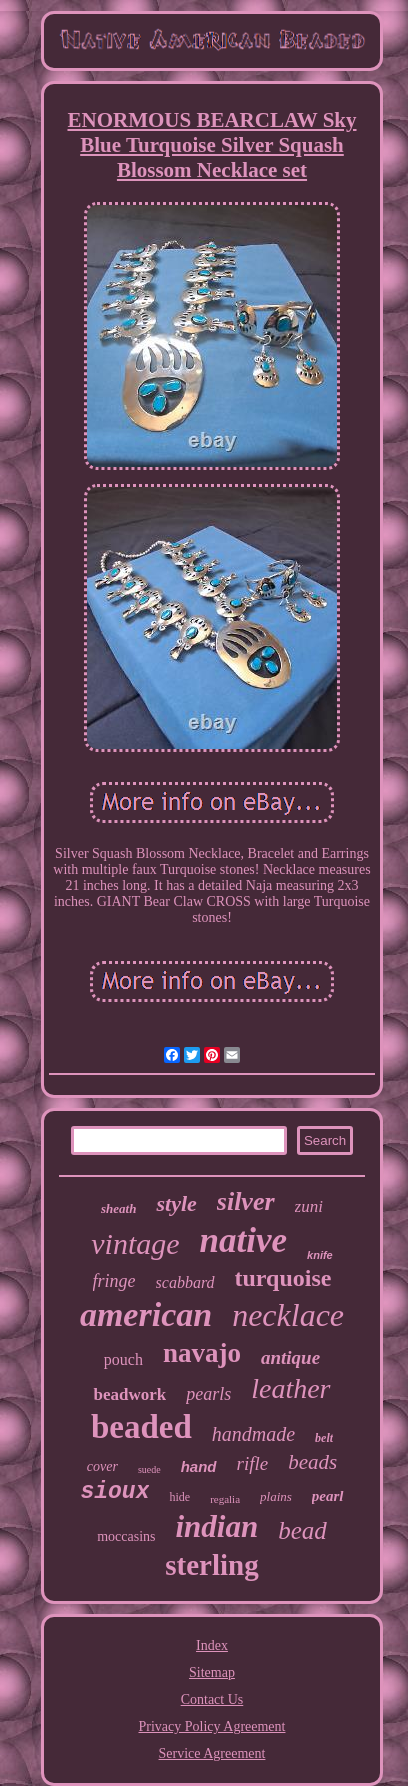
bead (302, 1530)
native (243, 1240)
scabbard (185, 1282)
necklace (288, 1315)
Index (212, 1645)
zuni (309, 1206)
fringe (114, 1281)
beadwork (129, 1394)
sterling (211, 1565)
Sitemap (212, 1672)
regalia (225, 1499)
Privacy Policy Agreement (212, 1726)
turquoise (283, 1278)
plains (276, 1496)
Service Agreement (212, 1753)
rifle (253, 1463)
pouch (123, 1359)
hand (199, 1466)
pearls (208, 1394)
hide (179, 1497)
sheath (118, 1208)
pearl (328, 1496)
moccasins (126, 1536)
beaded (141, 1427)
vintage (135, 1243)
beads (312, 1462)
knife (320, 1255)
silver (246, 1201)
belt (324, 1438)
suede (149, 1469)
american (146, 1314)
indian (216, 1526)
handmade (253, 1434)
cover (102, 1466)
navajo (202, 1353)
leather (290, 1388)
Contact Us (212, 1699)
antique (290, 1357)
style (176, 1203)
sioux (114, 1492)
